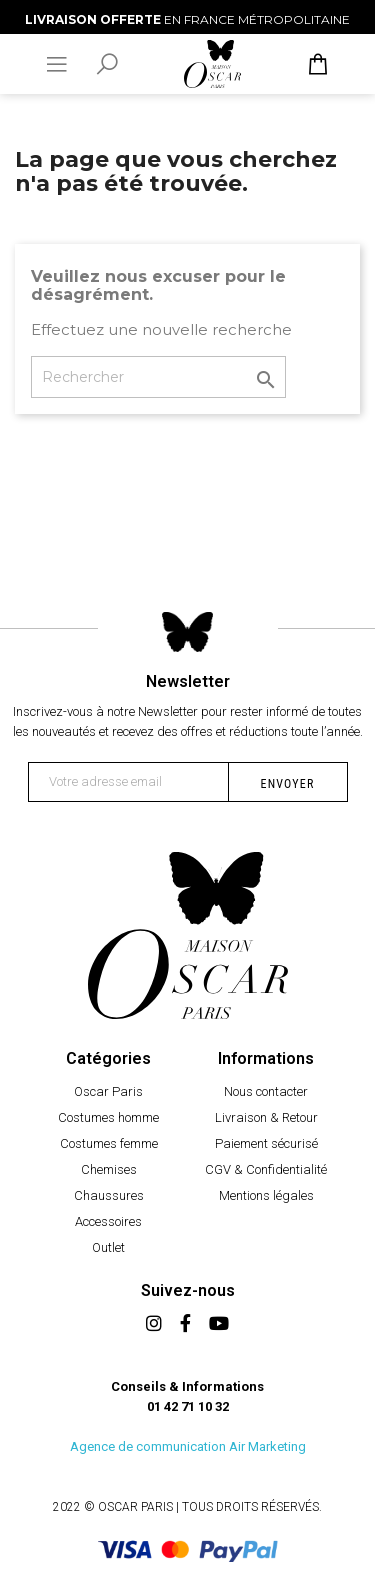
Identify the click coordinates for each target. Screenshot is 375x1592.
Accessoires (108, 1221)
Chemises (109, 1169)
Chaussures (109, 1195)
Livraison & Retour (266, 1117)
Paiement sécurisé (266, 1143)
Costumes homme (108, 1117)
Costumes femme (109, 1143)
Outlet (108, 1247)
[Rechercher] (158, 377)
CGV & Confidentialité (266, 1169)
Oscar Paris (108, 1091)
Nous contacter (266, 1091)
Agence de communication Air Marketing (188, 1446)
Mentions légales (266, 1195)
